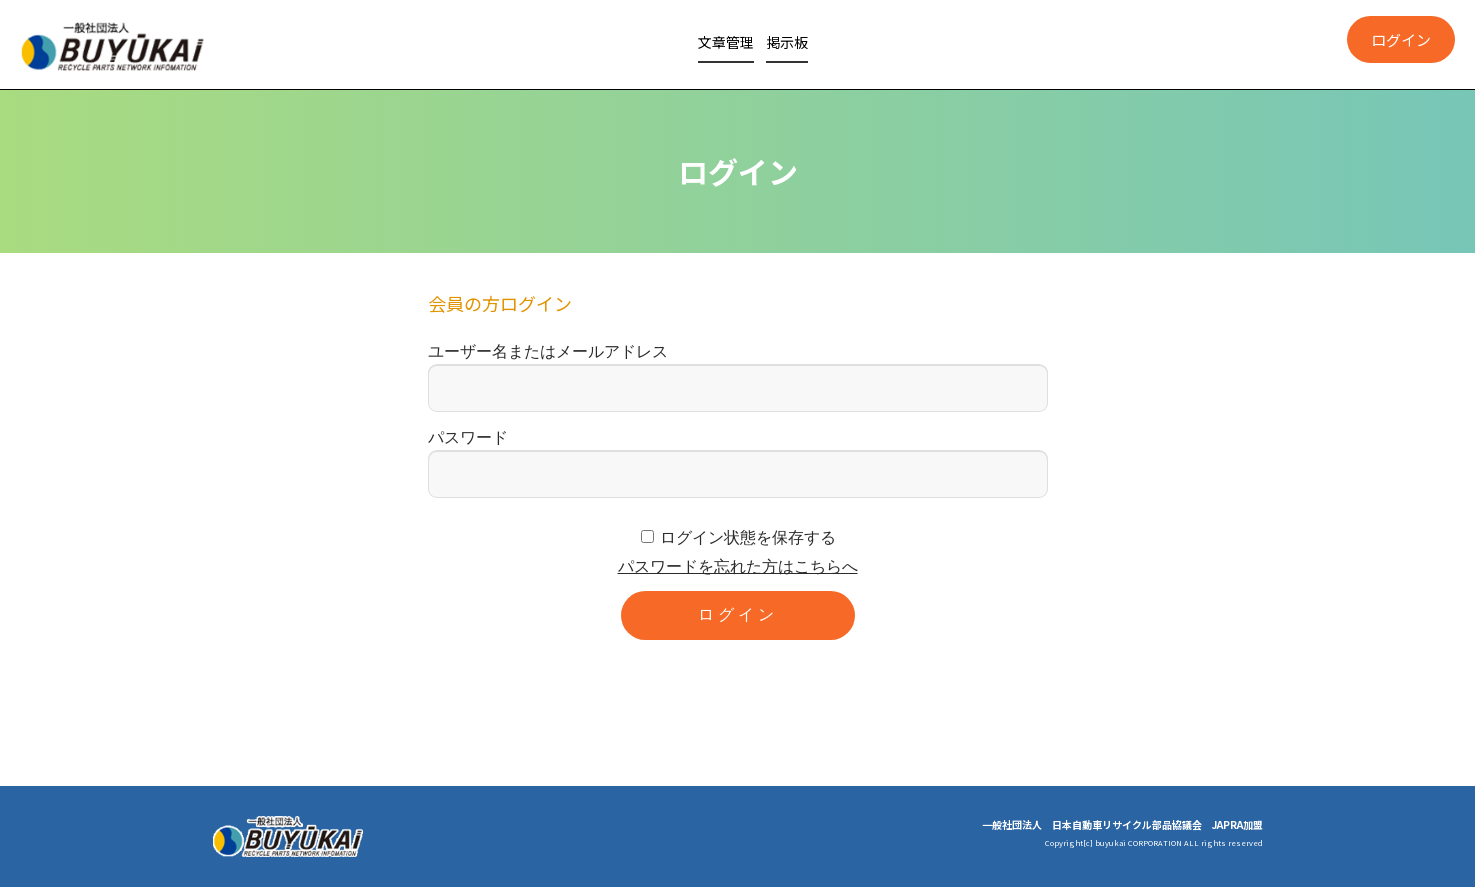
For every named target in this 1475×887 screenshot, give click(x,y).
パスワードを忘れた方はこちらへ (738, 566)
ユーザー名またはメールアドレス (548, 351)
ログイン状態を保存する (748, 537)
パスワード (468, 437)
